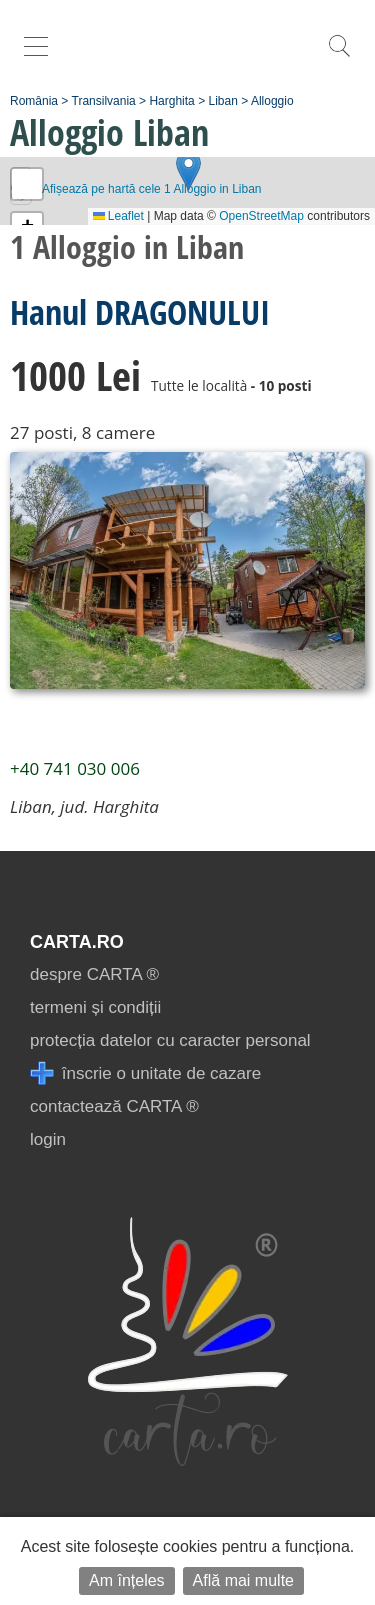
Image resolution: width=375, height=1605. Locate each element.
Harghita (171, 101)
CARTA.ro (77, 942)
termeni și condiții (95, 1007)
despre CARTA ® (94, 974)
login (48, 1139)
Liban (222, 101)
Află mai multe (243, 1580)
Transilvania (104, 101)
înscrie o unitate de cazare (145, 1073)
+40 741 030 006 (75, 768)
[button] (188, 170)
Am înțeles (127, 1580)
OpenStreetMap (261, 216)
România (34, 101)
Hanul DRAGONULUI (140, 312)
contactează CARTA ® (114, 1106)
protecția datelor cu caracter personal (170, 1040)
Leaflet (118, 216)
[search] (339, 56)
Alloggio (272, 101)
